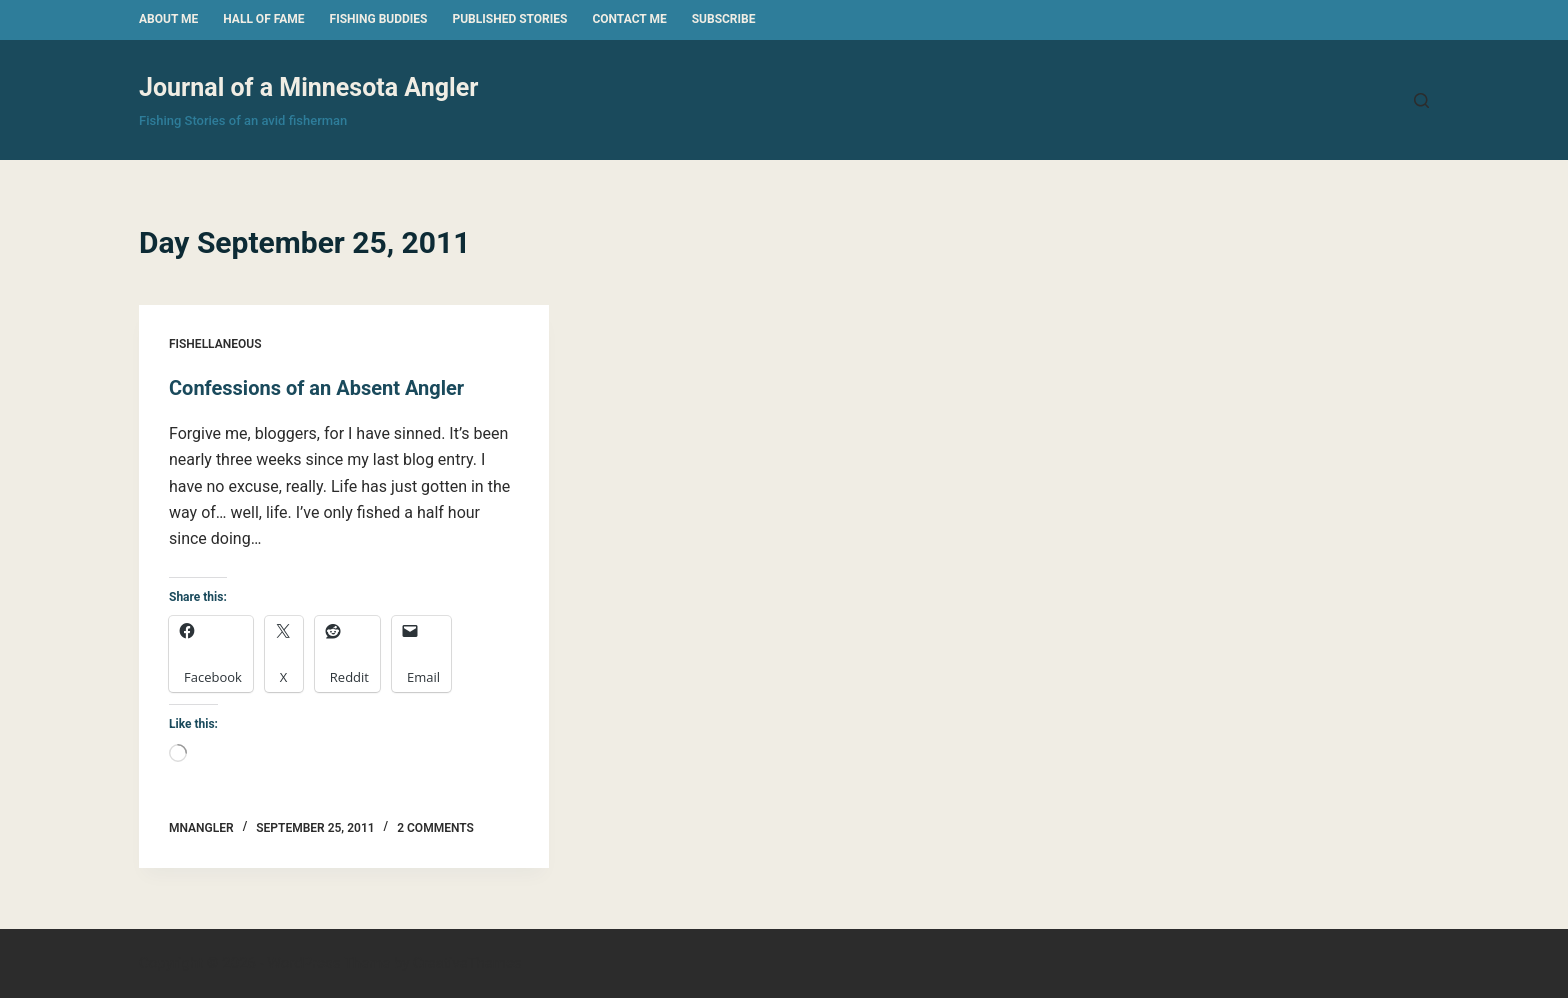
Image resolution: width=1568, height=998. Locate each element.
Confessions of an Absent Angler (316, 388)
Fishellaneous (215, 344)
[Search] (1421, 100)
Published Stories (509, 19)
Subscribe (724, 19)
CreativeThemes (467, 963)
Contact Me (629, 19)
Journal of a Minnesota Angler (308, 87)
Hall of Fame (263, 19)
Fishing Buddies (379, 19)
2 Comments (435, 828)
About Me (168, 19)
